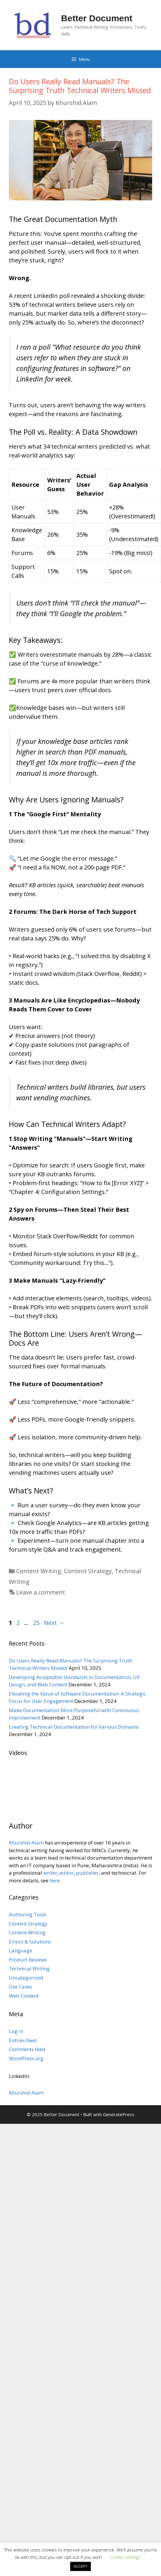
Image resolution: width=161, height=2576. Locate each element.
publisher (87, 1872)
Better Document (96, 18)
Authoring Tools (28, 1914)
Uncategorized (26, 1977)
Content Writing (38, 1571)
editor (67, 1872)
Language (20, 1950)
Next (54, 1623)
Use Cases (20, 1986)
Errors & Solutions (30, 1941)
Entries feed (23, 2040)
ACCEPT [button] (80, 2566)
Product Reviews (28, 1959)
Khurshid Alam (26, 1842)
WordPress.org (26, 2058)
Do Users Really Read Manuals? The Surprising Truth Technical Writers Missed (80, 85)
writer (50, 1872)
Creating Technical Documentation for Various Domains (74, 1726)
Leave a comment (40, 1592)
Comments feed (27, 2049)
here (55, 1880)
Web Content (24, 1995)
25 (37, 1623)
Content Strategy (88, 1571)
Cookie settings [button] (125, 2557)
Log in (16, 2031)
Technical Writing (29, 1968)
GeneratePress (118, 2114)
